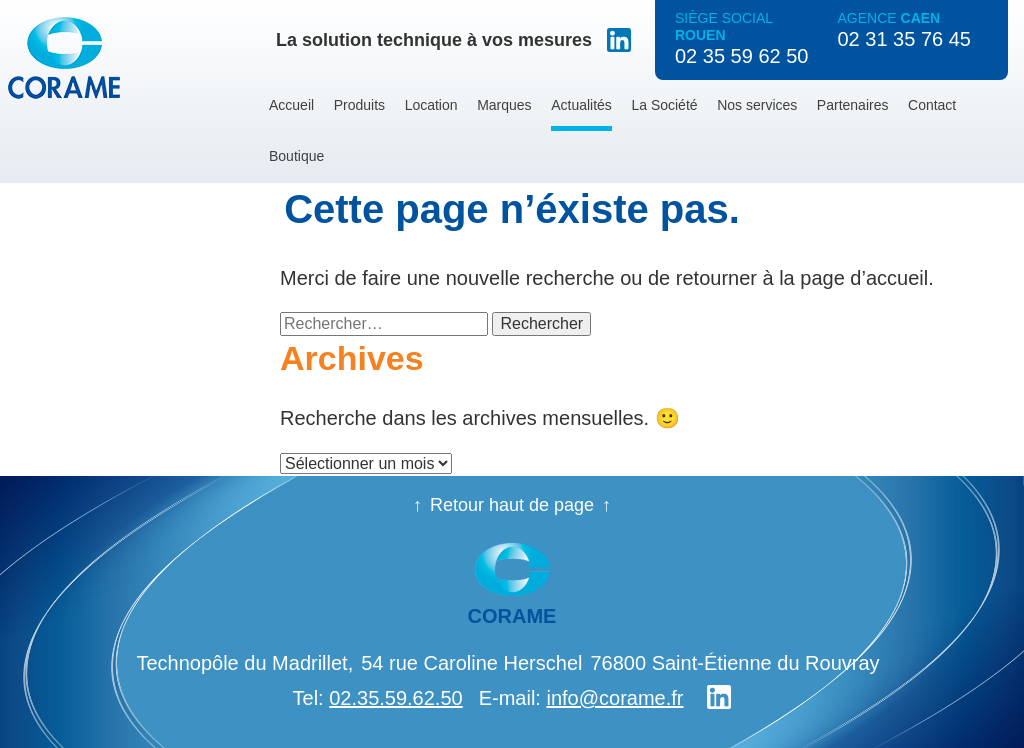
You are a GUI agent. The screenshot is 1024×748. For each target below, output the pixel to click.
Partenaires (853, 105)
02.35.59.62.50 (395, 698)
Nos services (757, 105)
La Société (664, 105)
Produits (359, 105)
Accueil (291, 105)
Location (431, 105)
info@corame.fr (614, 698)
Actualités (581, 105)
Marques (504, 105)
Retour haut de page (512, 505)
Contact (932, 105)
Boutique (296, 156)
